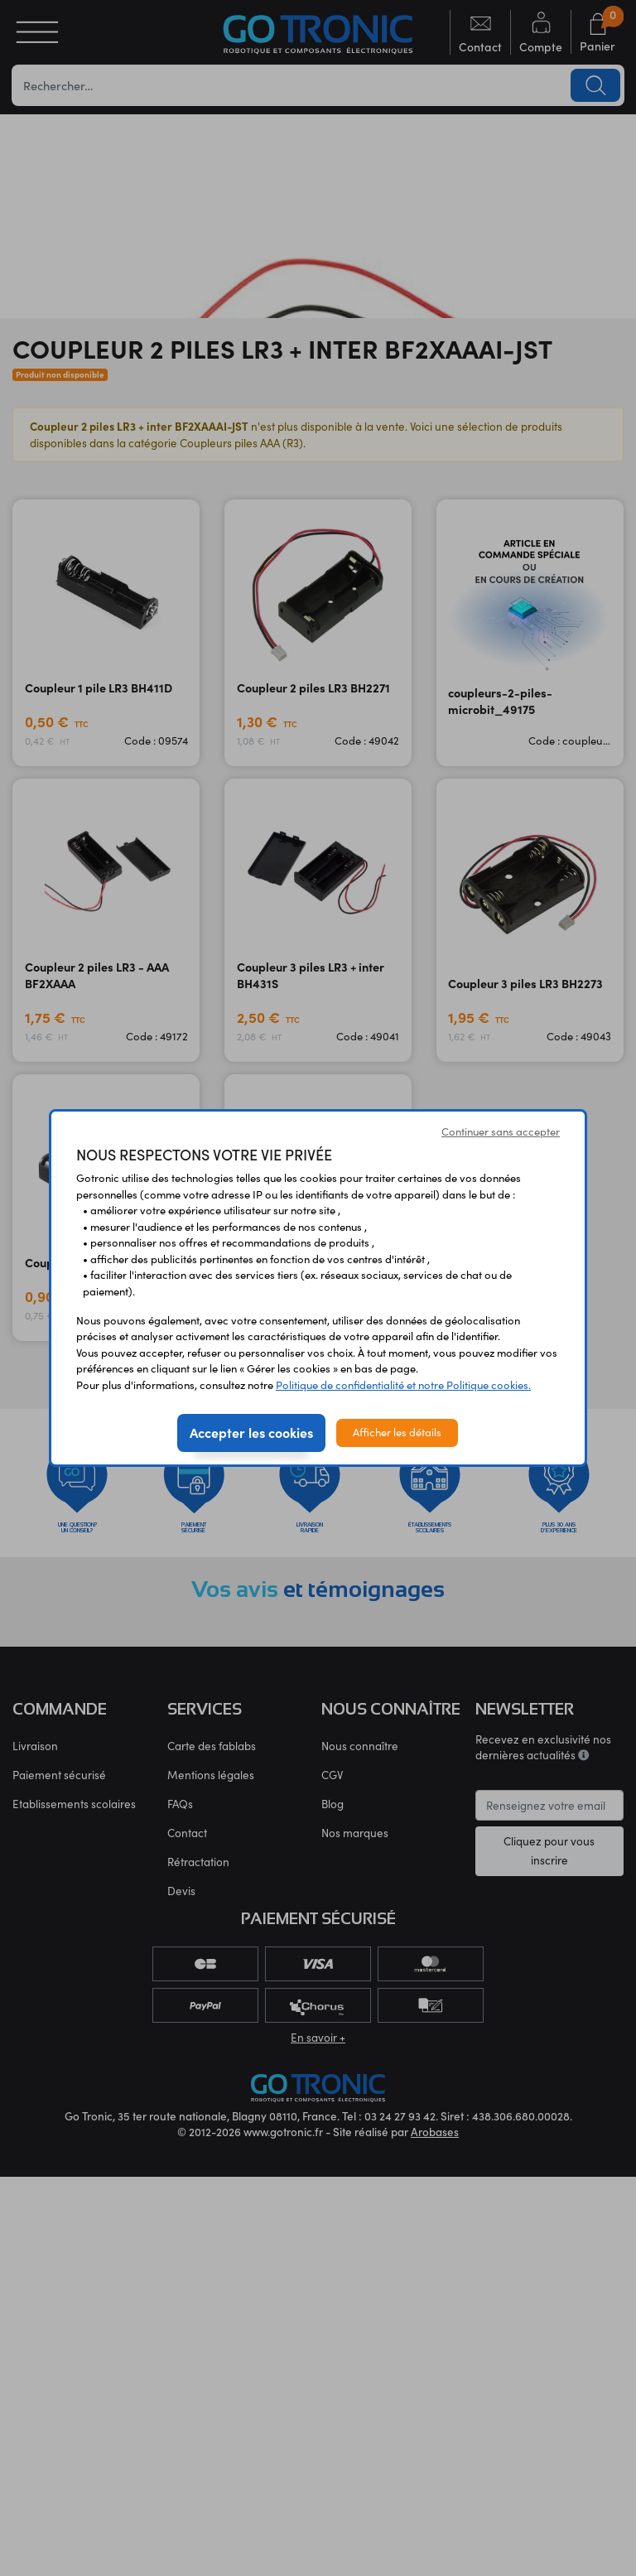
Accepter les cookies (251, 1432)
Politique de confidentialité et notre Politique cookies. (403, 1384)
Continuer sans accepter (500, 1131)
